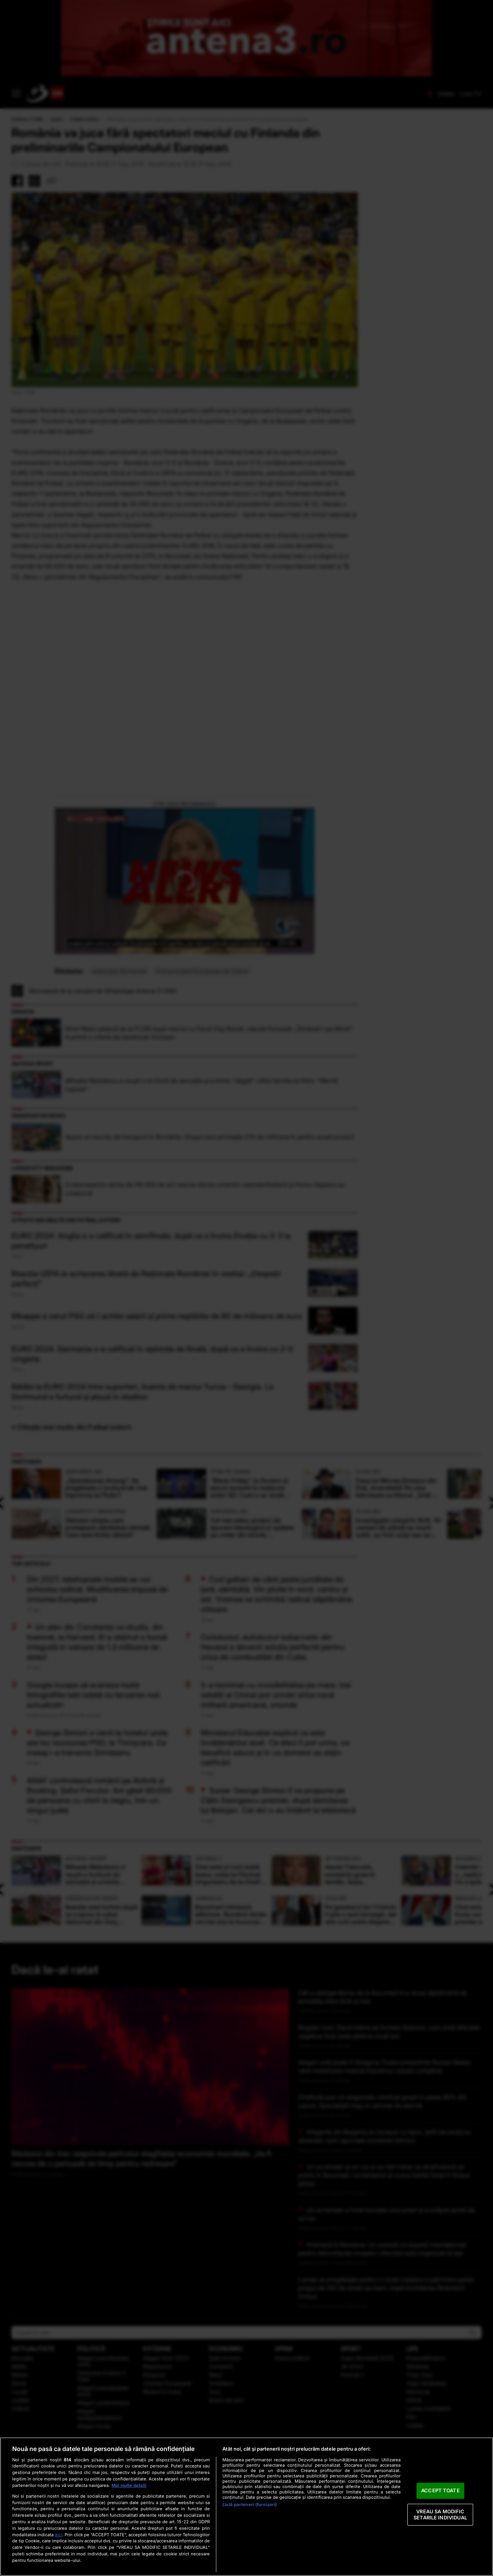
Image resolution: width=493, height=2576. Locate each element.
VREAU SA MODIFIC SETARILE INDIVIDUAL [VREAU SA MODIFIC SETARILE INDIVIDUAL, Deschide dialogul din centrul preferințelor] (440, 2514)
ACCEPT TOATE (440, 2491)
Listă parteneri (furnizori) (249, 2504)
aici (58, 2534)
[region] (246, 2506)
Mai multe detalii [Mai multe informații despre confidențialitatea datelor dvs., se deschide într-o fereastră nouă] (129, 2485)
